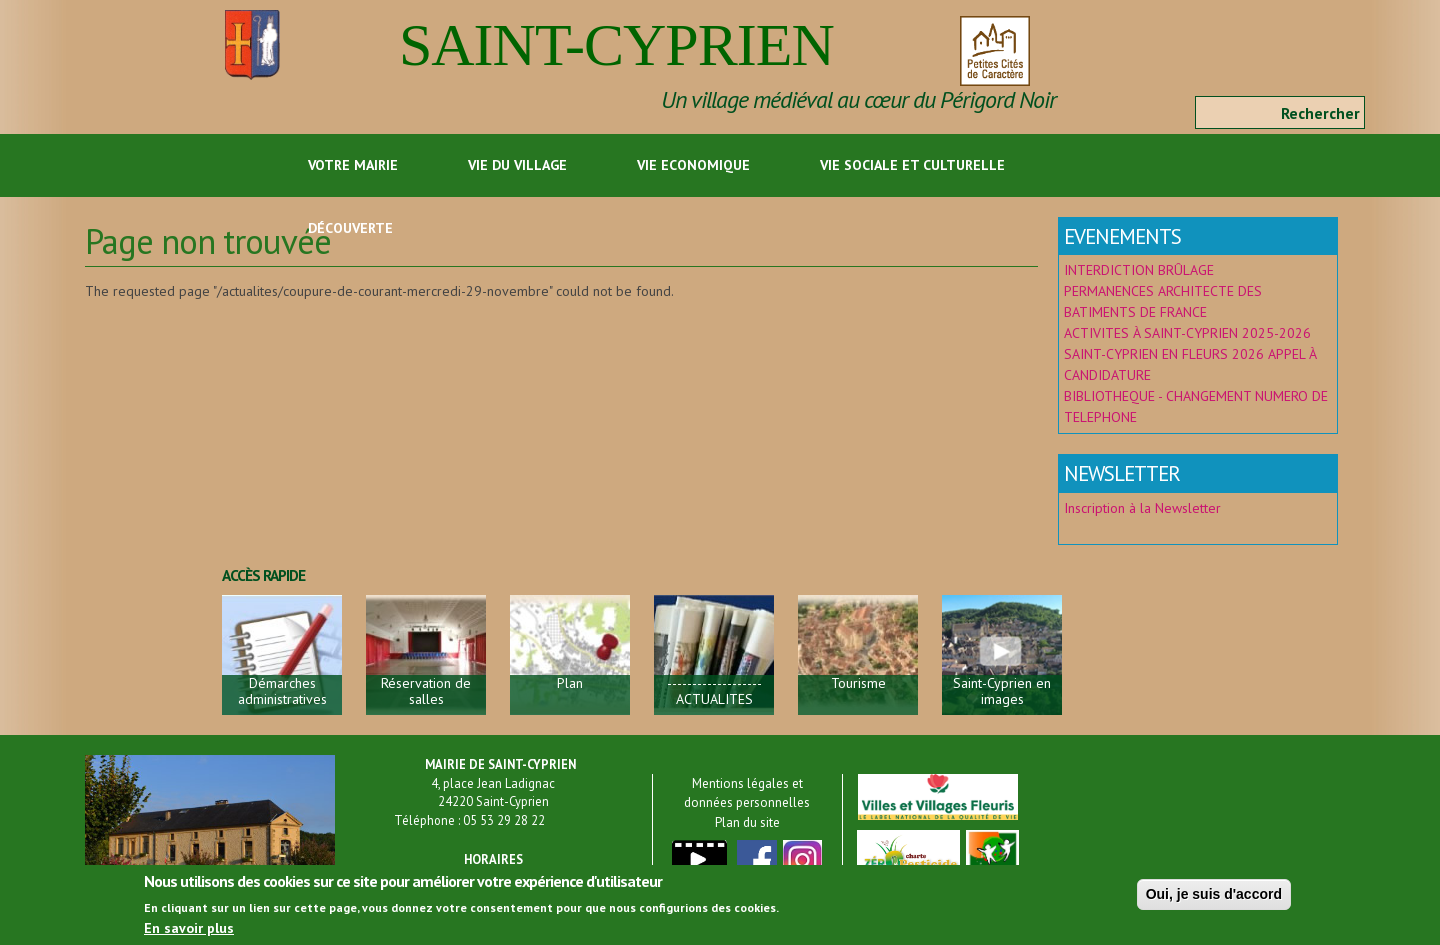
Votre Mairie (353, 165)
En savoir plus (189, 931)
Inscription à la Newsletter (1144, 508)
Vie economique (693, 165)
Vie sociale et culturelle (912, 165)
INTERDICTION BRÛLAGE (1139, 270)
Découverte (350, 228)
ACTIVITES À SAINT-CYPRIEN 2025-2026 (1187, 333)
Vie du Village (517, 165)
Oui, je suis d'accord (1214, 897)
